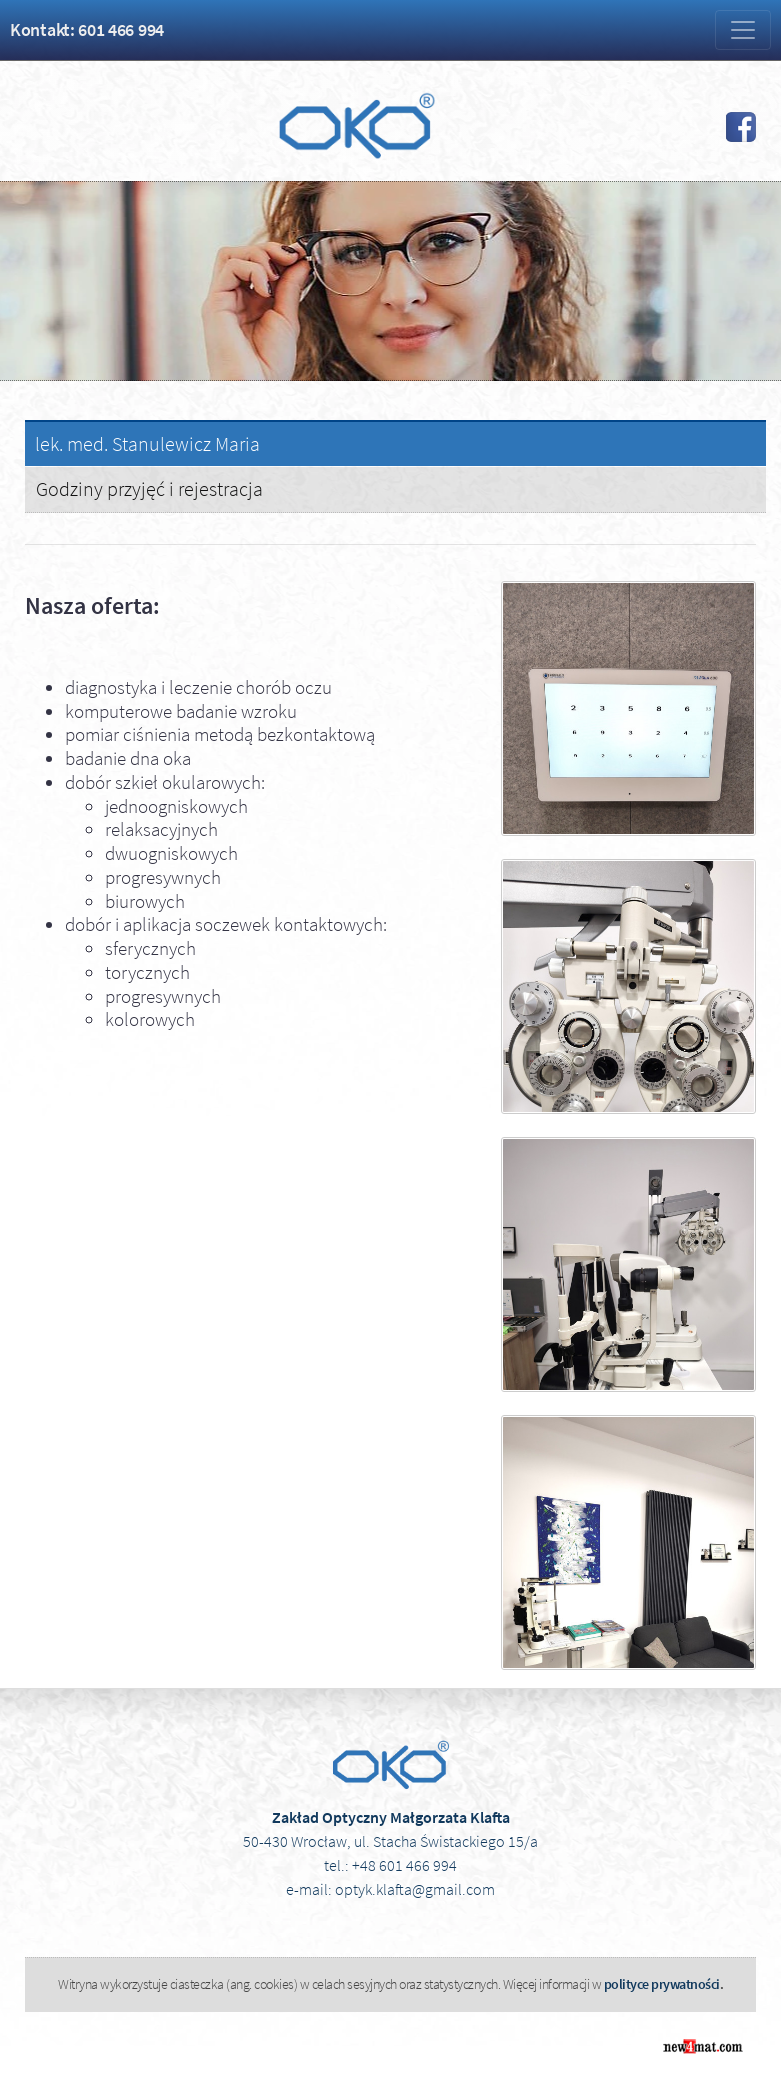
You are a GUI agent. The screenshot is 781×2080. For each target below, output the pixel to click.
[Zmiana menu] (743, 30)
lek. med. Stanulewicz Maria (147, 444)
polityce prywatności (662, 1984)
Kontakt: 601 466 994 (87, 29)
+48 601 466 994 (404, 1865)
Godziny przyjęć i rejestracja (149, 488)
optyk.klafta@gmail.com (415, 1889)
